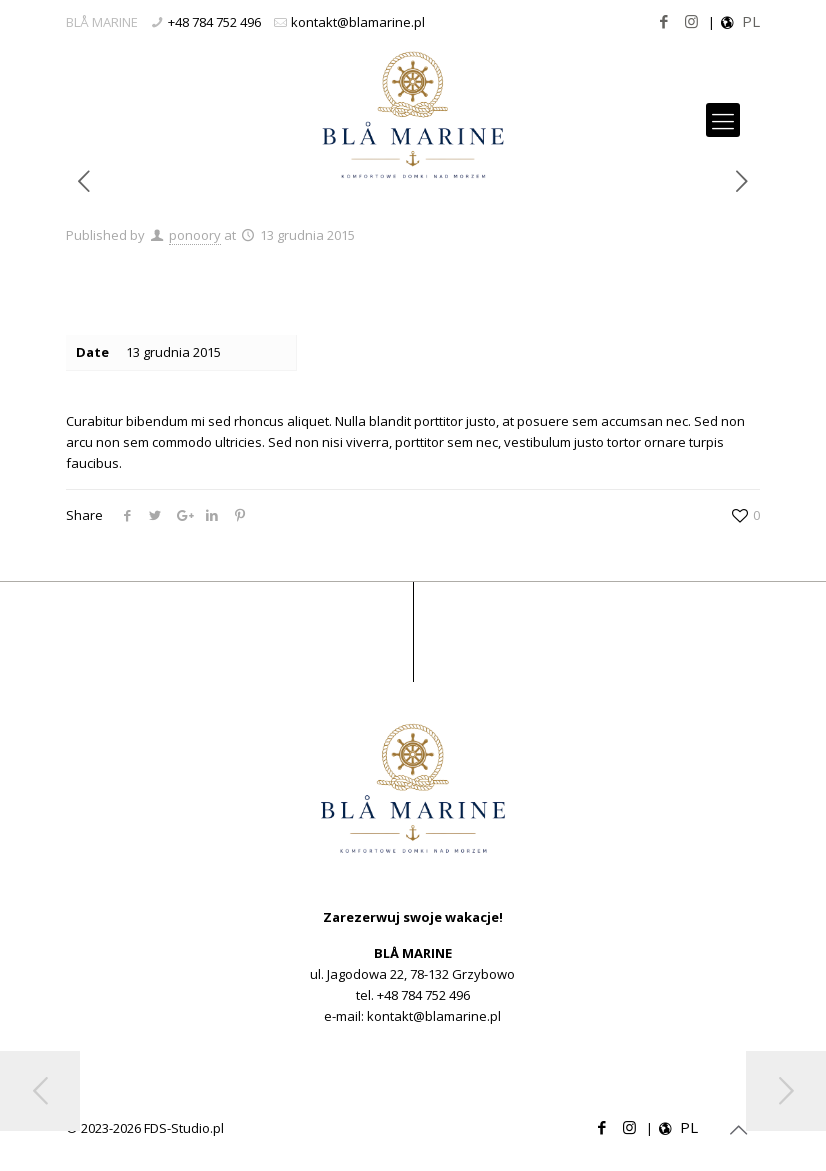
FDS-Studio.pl (184, 1128)
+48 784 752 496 (214, 22)
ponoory (195, 235)
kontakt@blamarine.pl (358, 22)
